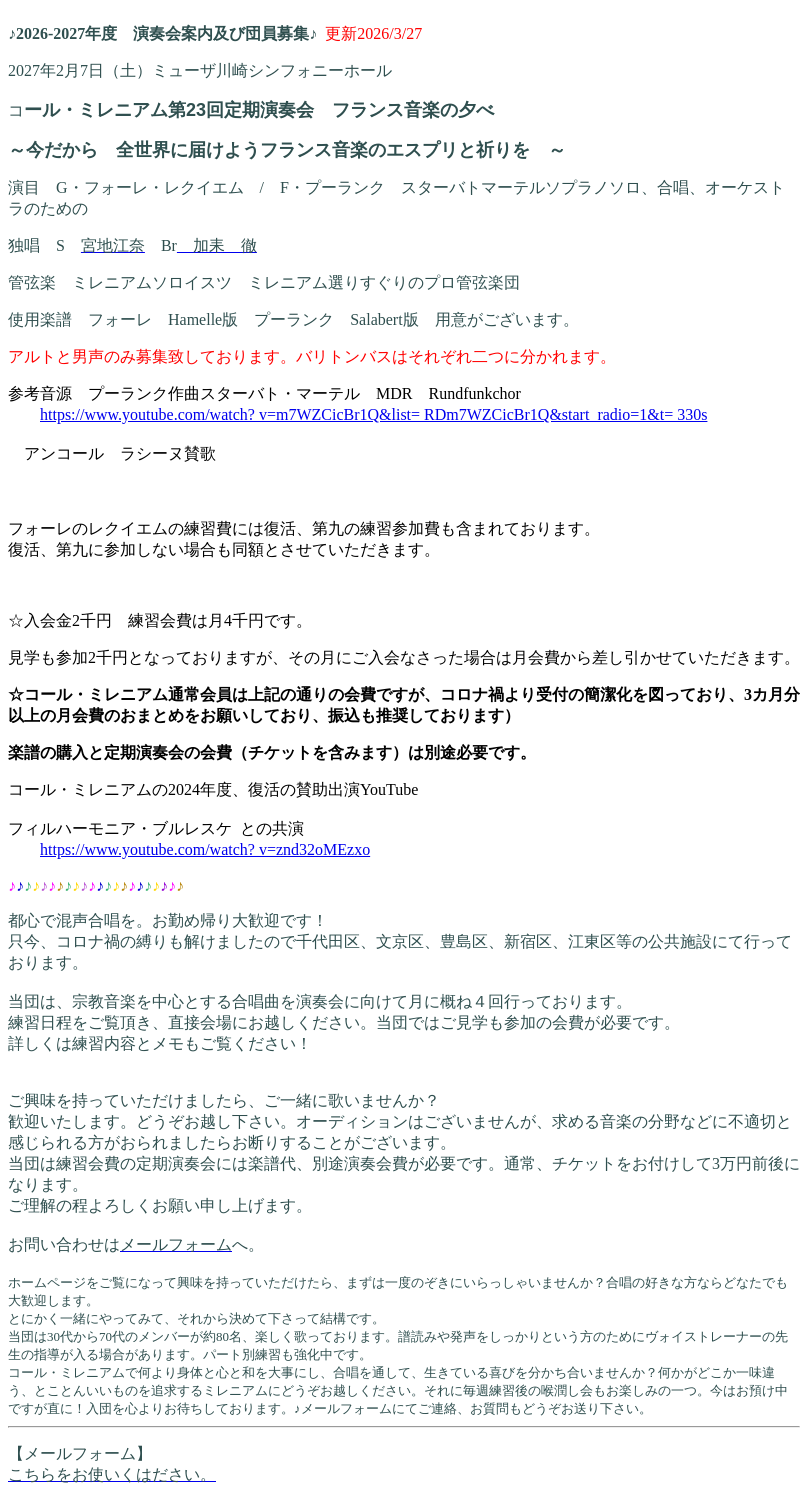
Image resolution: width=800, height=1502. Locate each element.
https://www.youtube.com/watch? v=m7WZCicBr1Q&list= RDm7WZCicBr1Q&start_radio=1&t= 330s (373, 414)
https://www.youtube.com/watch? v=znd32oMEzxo (205, 849)
